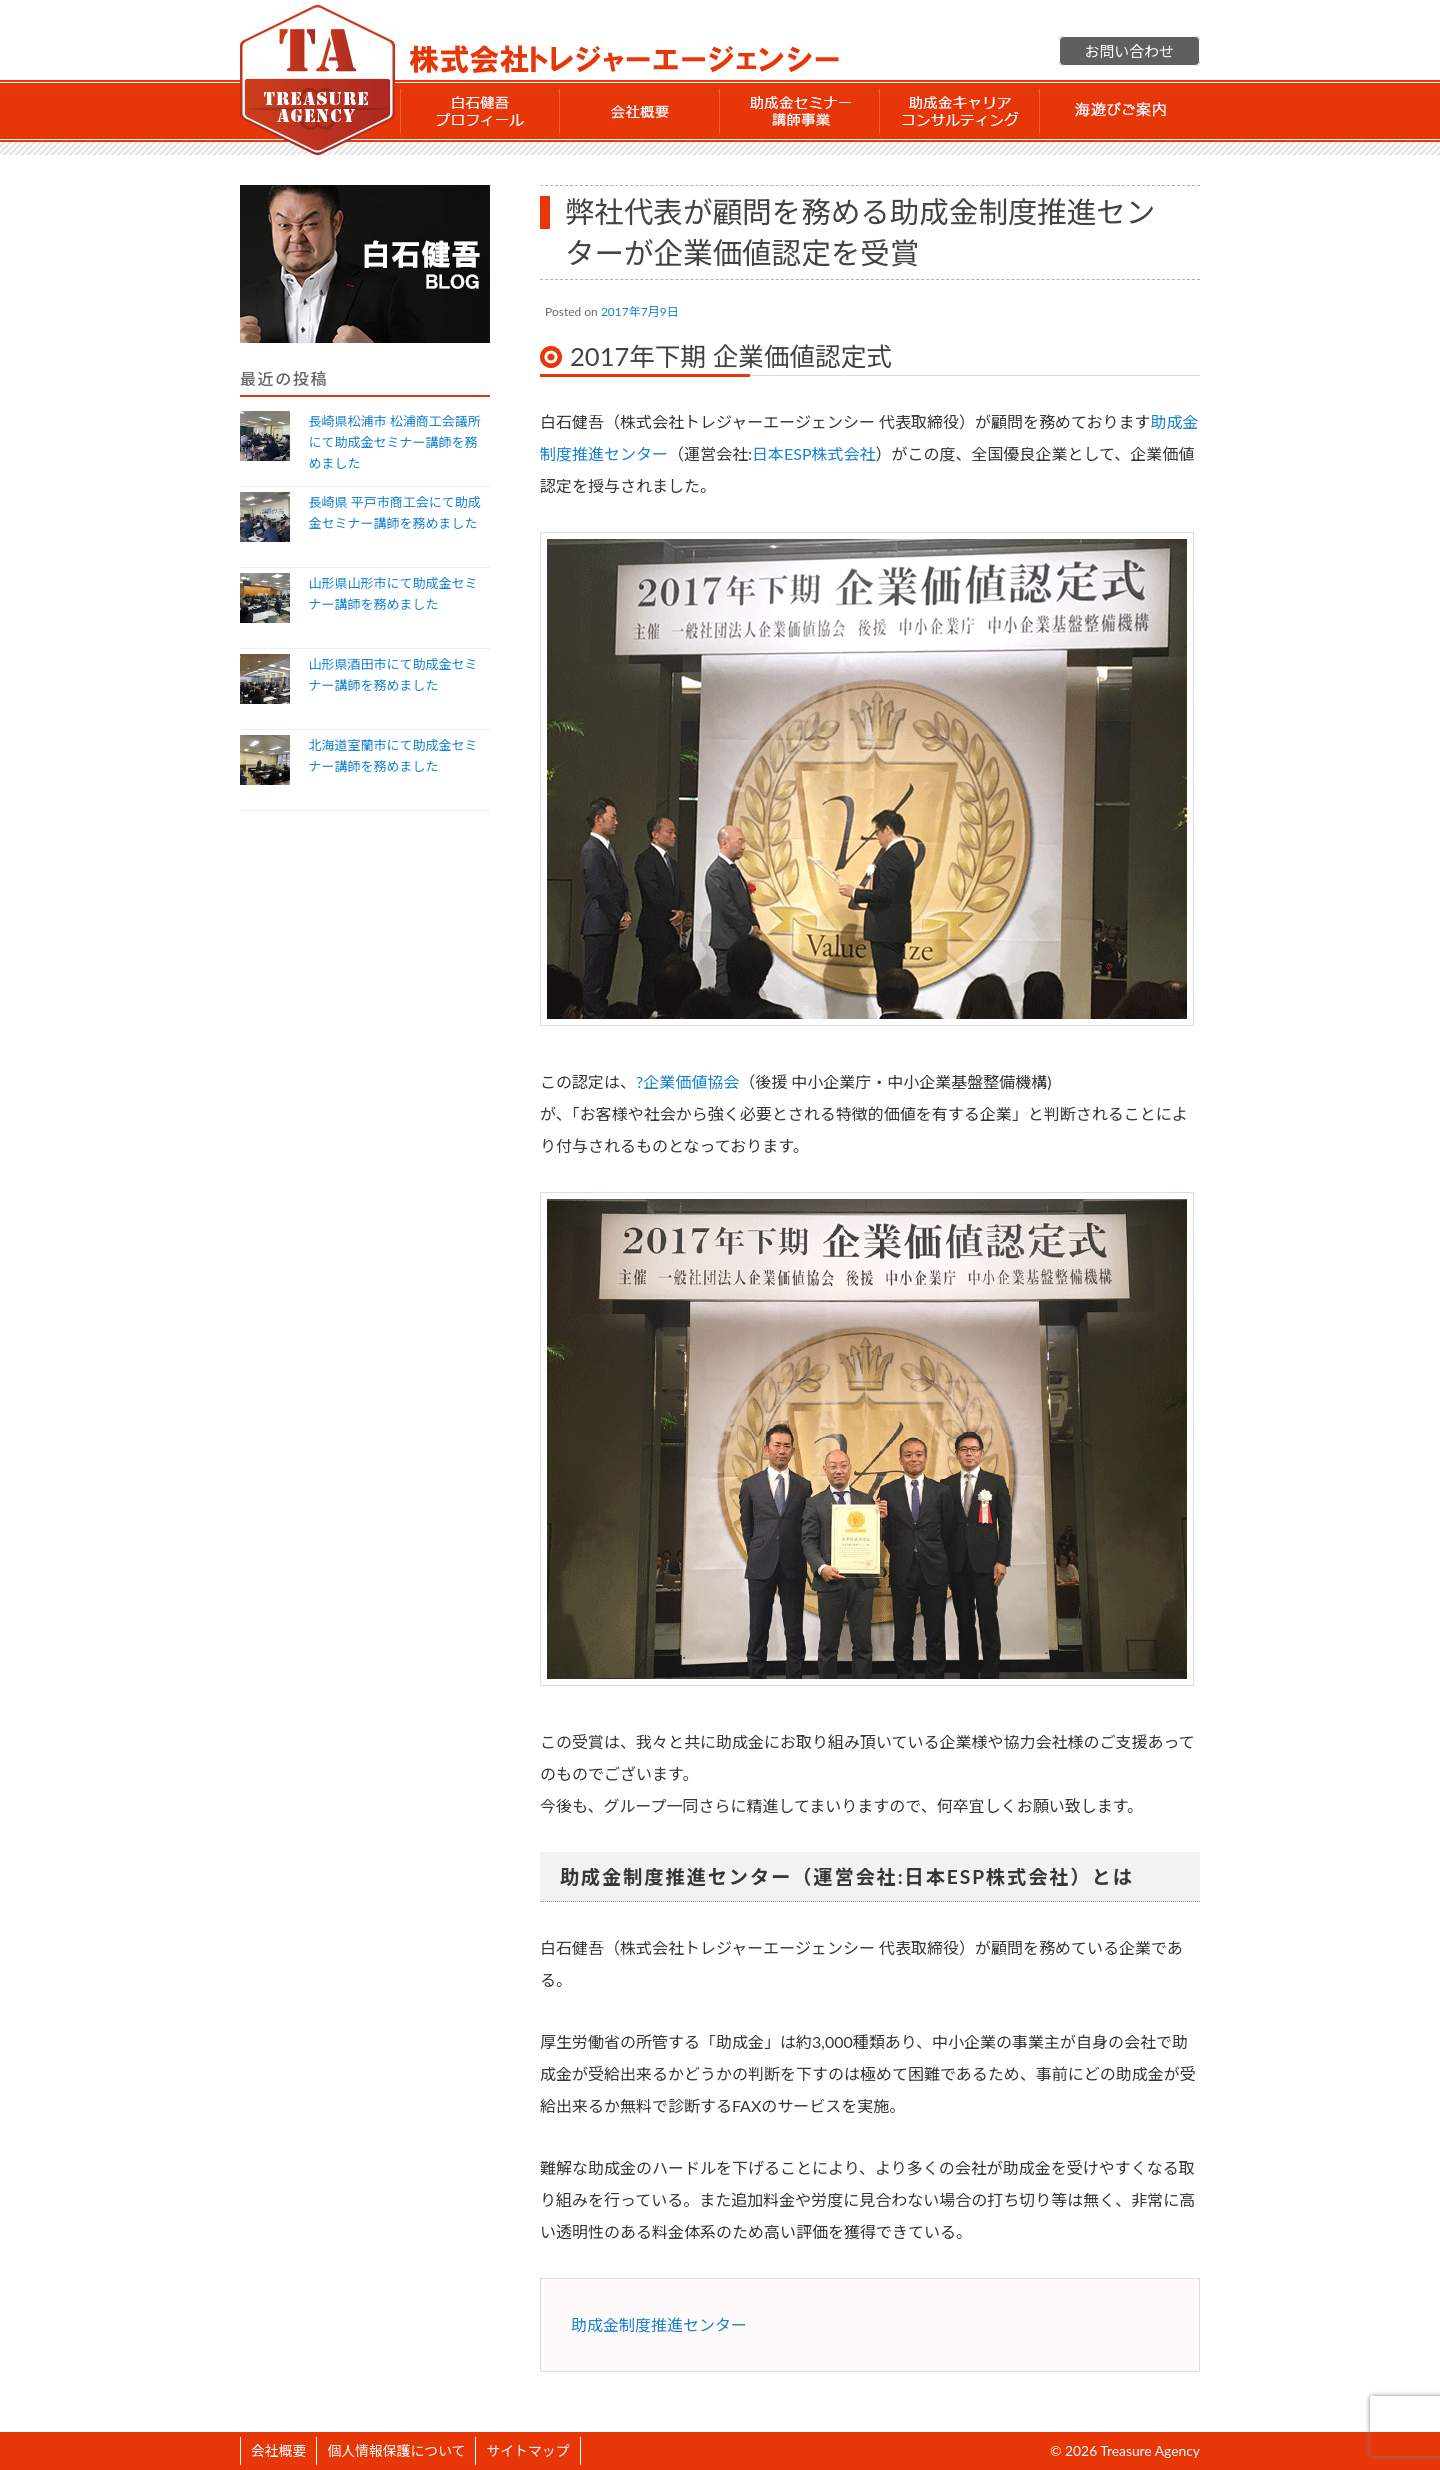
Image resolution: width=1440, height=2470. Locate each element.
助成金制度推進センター (659, 2324)
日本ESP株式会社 (814, 453)
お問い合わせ (1129, 51)
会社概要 (640, 111)
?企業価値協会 (687, 1081)
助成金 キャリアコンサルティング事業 (960, 111)
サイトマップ (527, 2450)
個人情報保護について (396, 2450)
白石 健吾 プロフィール (480, 111)
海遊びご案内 (1120, 111)
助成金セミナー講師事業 (800, 111)
